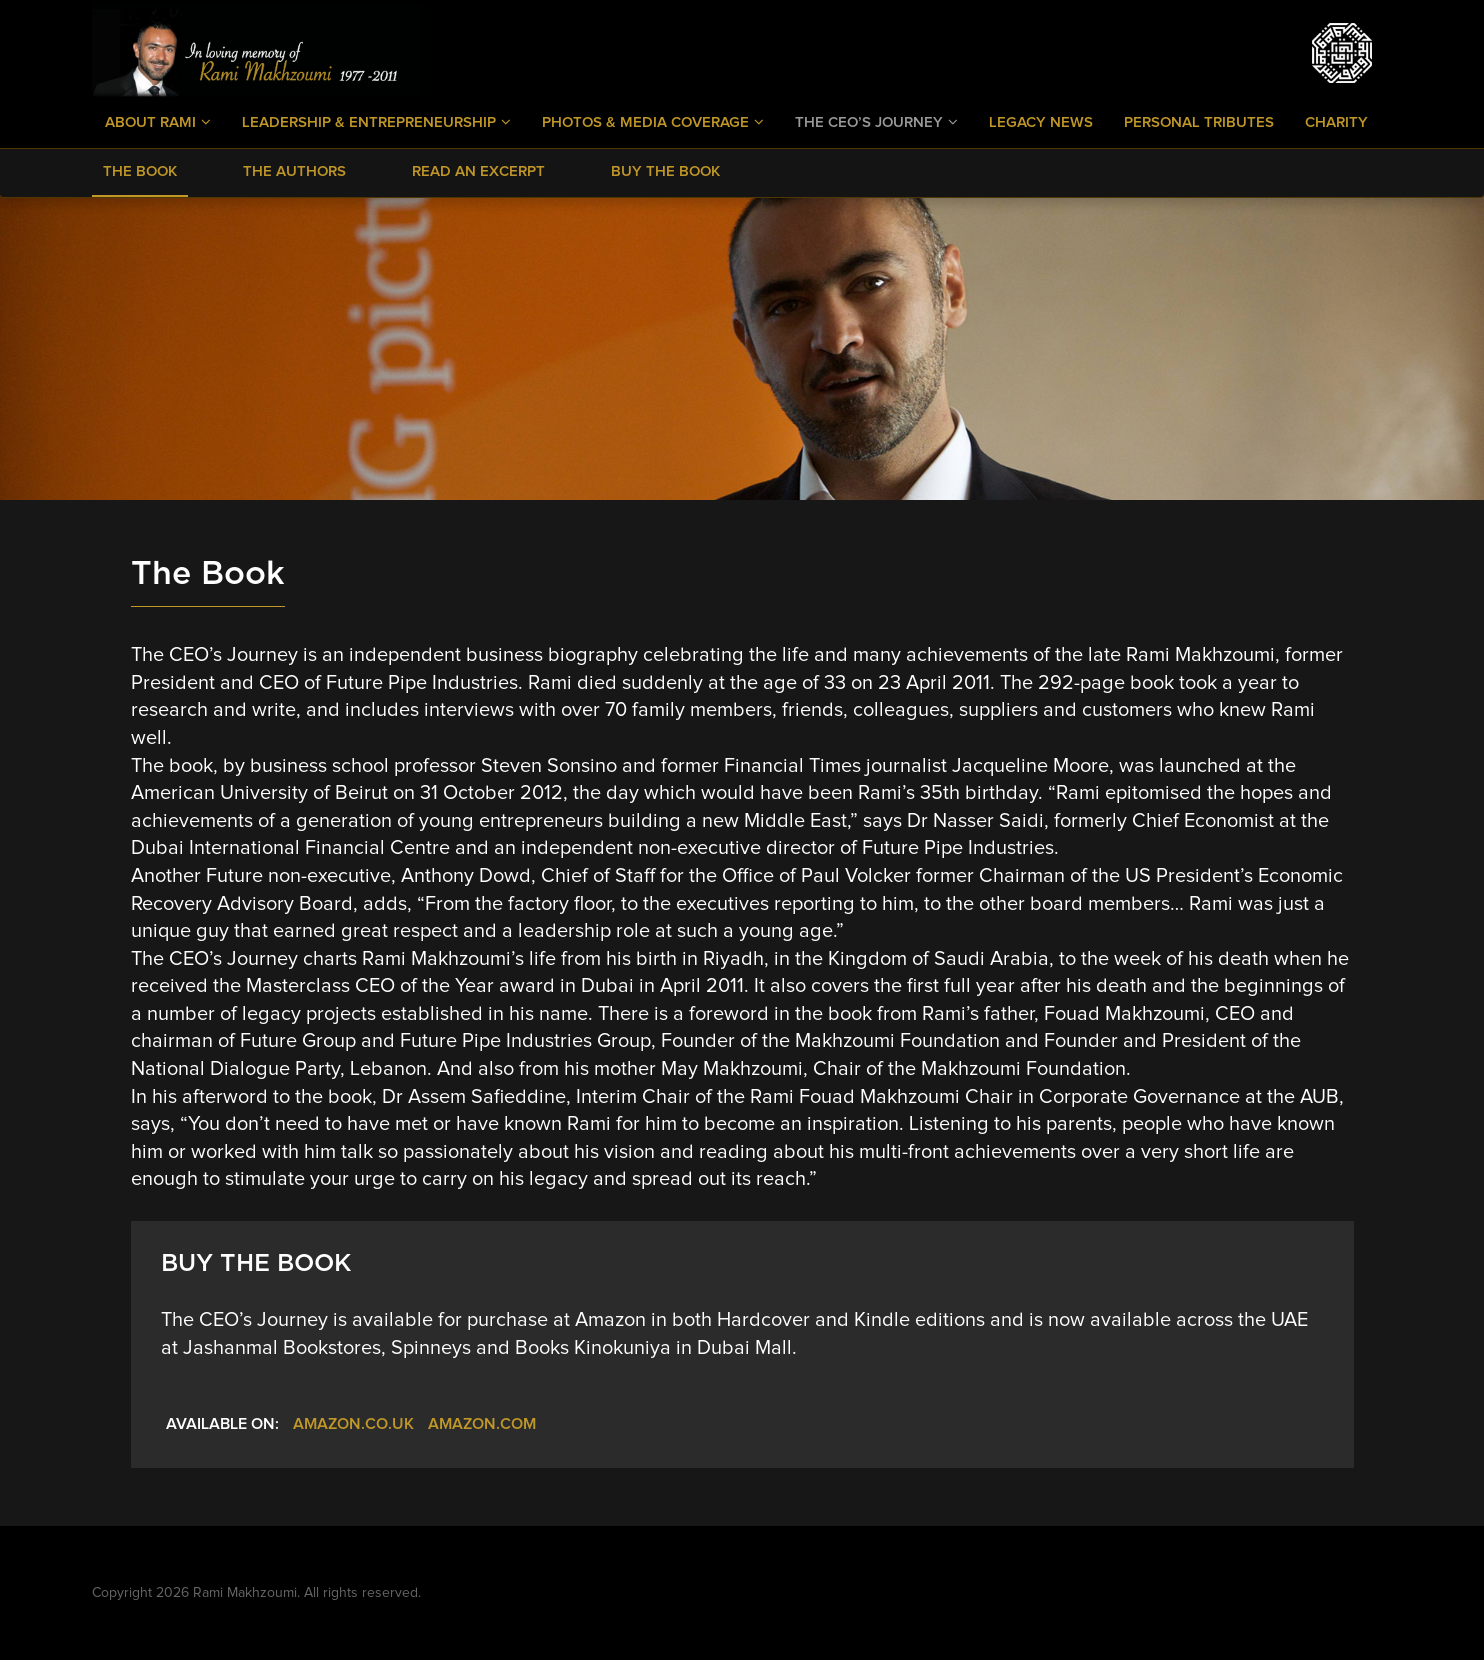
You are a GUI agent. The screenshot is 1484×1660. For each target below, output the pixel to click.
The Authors (294, 171)
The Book (140, 171)
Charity (1336, 122)
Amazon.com (482, 1424)
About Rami (158, 122)
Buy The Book (665, 171)
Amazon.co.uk (353, 1424)
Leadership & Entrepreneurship (376, 122)
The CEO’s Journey (876, 122)
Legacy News (1041, 122)
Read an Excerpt (478, 171)
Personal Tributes (1199, 122)
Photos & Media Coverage (653, 122)
